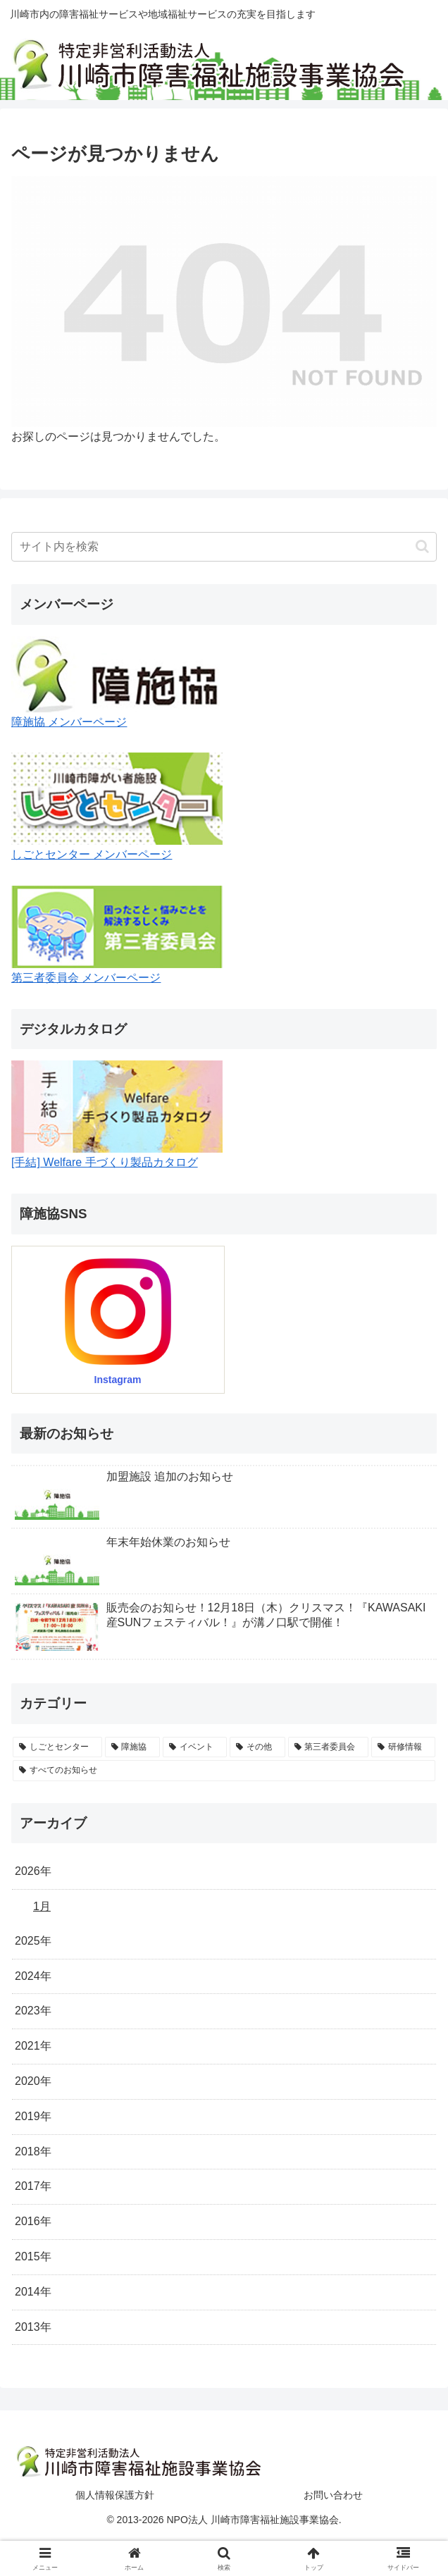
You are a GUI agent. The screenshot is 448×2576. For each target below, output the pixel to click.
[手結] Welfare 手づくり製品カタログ (104, 1162)
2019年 (33, 2116)
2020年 (33, 2081)
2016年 (33, 2221)
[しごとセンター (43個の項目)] (57, 1747)
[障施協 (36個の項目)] (133, 1747)
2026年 (33, 1871)
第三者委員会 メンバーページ (86, 978)
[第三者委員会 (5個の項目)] (328, 1747)
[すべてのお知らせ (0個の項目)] (224, 1770)
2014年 (33, 2292)
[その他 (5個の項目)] (257, 1747)
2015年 (33, 2256)
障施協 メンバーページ (69, 722)
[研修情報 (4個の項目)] (403, 1747)
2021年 (33, 2046)
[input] (224, 547)
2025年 (33, 1941)
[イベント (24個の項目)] (195, 1747)
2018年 (33, 2151)
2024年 (33, 1976)
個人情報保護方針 (114, 2495)
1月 (42, 1906)
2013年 (33, 2327)
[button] (422, 546)
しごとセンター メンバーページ (91, 854)
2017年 (33, 2186)
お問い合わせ (333, 2495)
